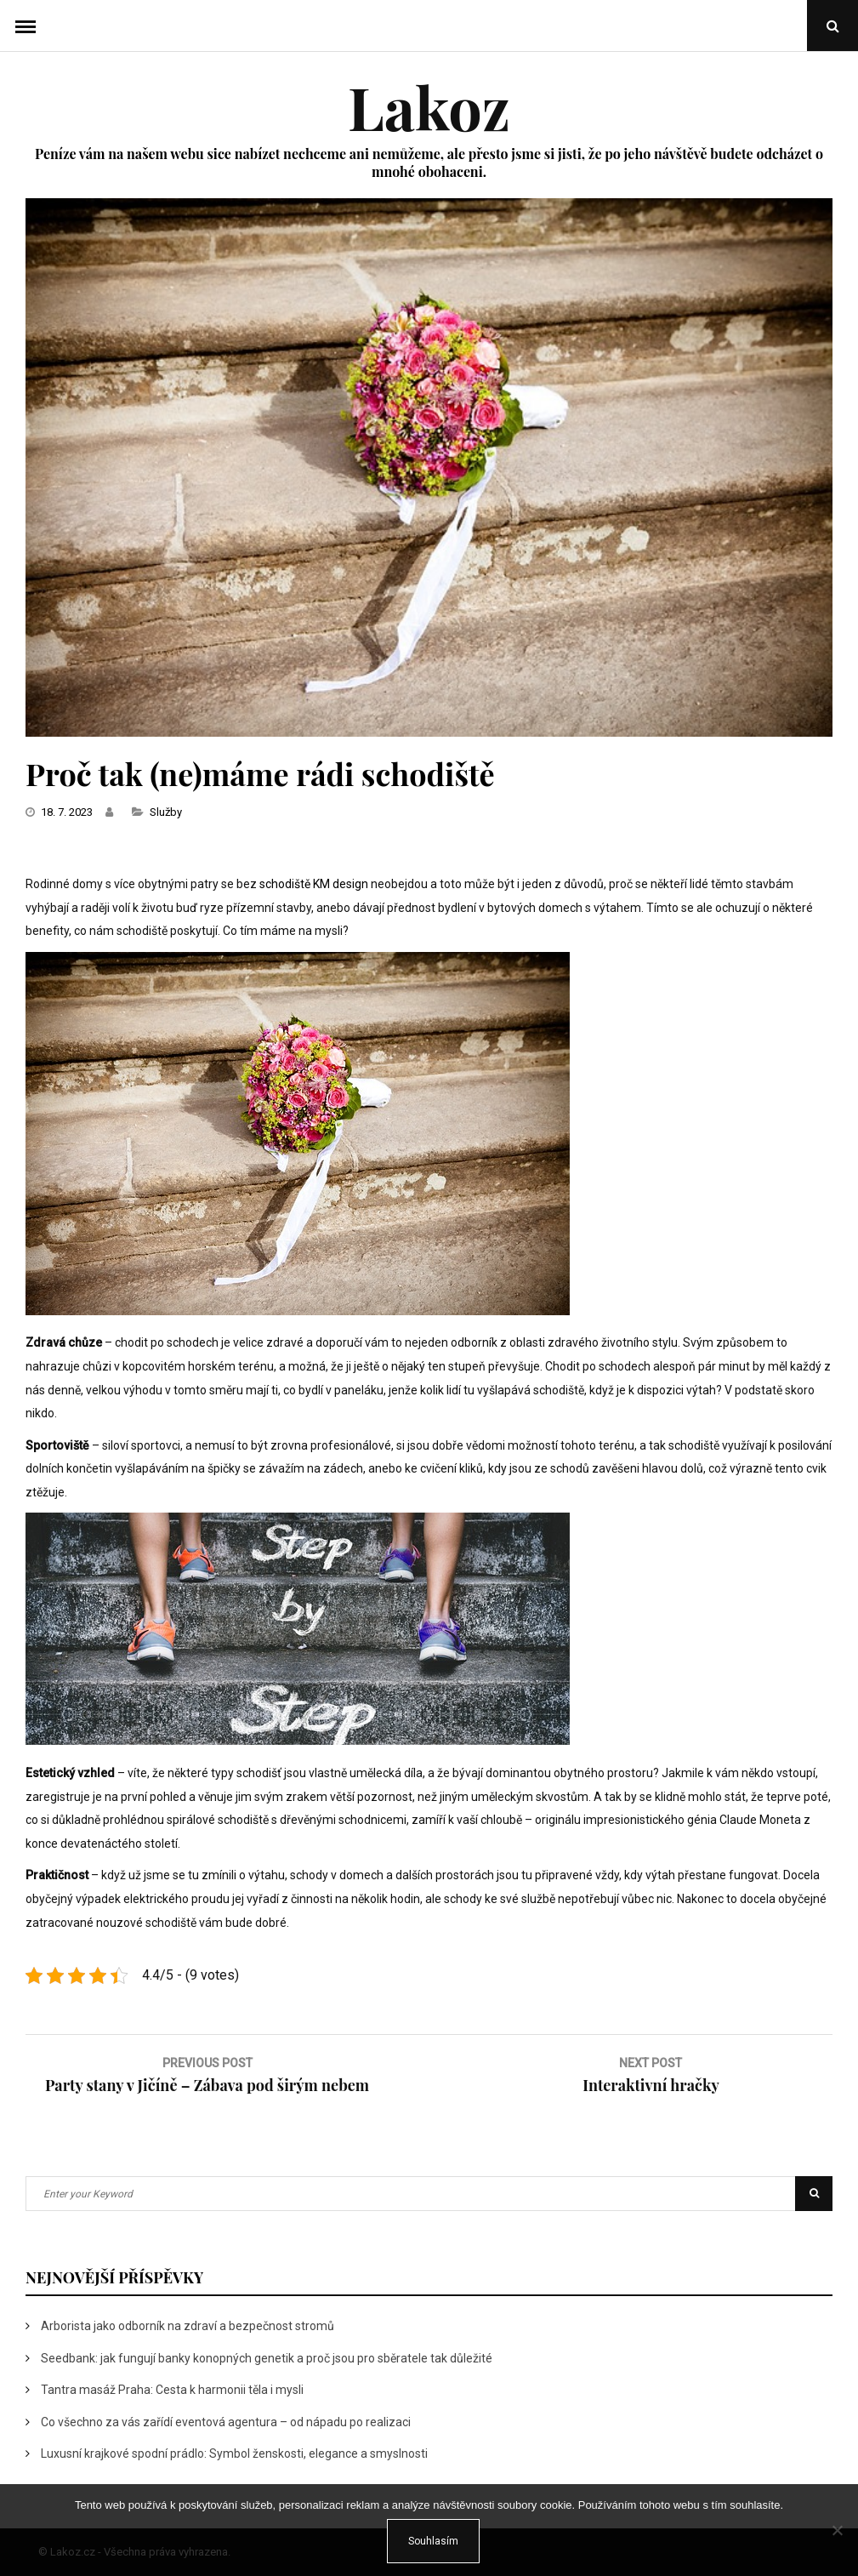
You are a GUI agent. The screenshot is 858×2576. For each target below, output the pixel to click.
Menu (25, 25)
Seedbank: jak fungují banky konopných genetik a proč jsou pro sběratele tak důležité (266, 2358)
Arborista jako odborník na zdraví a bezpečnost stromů (187, 2326)
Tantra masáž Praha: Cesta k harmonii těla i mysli (172, 2389)
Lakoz (429, 106)
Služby (166, 812)
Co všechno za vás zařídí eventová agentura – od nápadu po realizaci (226, 2422)
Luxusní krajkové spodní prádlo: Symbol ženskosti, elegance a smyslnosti (234, 2453)
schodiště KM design (313, 884)
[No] (836, 2530)
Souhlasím (433, 2541)
